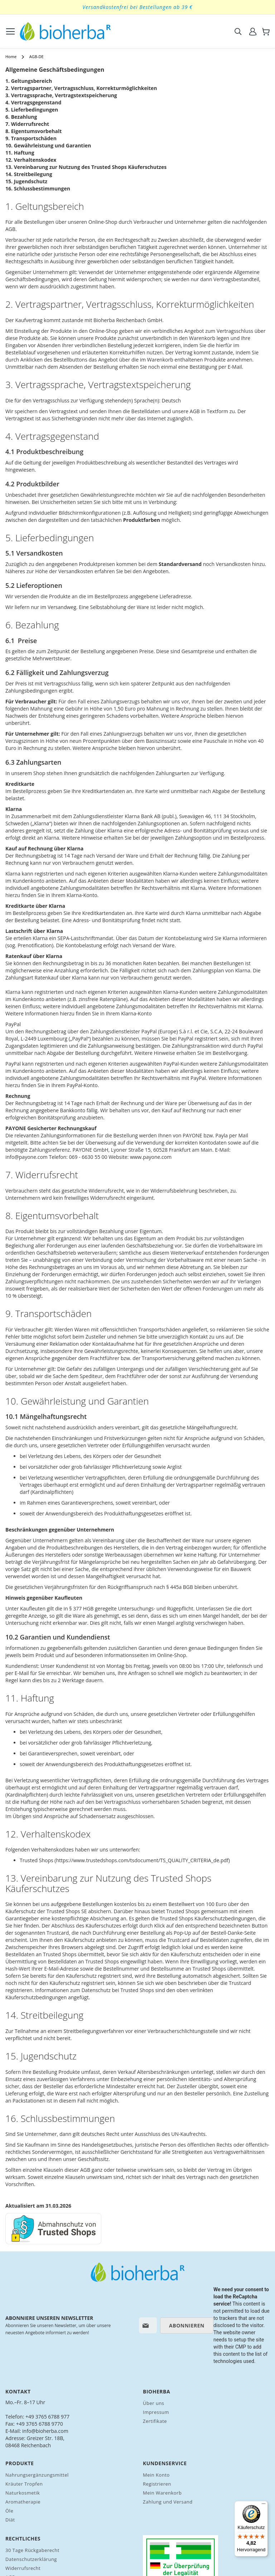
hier (18, 1925)
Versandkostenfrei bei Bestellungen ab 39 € (137, 7)
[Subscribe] (186, 2325)
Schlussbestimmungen (42, 188)
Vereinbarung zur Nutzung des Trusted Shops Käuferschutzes (90, 167)
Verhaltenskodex (35, 159)
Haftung (24, 152)
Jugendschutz (31, 181)
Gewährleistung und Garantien (52, 145)
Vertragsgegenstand (36, 102)
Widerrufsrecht (30, 124)
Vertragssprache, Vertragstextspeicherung (64, 95)
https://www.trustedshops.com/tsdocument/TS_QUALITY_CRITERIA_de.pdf (142, 1860)
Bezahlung (24, 116)
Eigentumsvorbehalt (36, 131)
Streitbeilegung (33, 174)
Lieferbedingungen (34, 109)
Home (11, 56)
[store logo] (65, 31)
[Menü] (263, 2505)
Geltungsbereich (31, 80)
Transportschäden (34, 138)
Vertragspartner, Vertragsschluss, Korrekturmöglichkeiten (84, 88)
